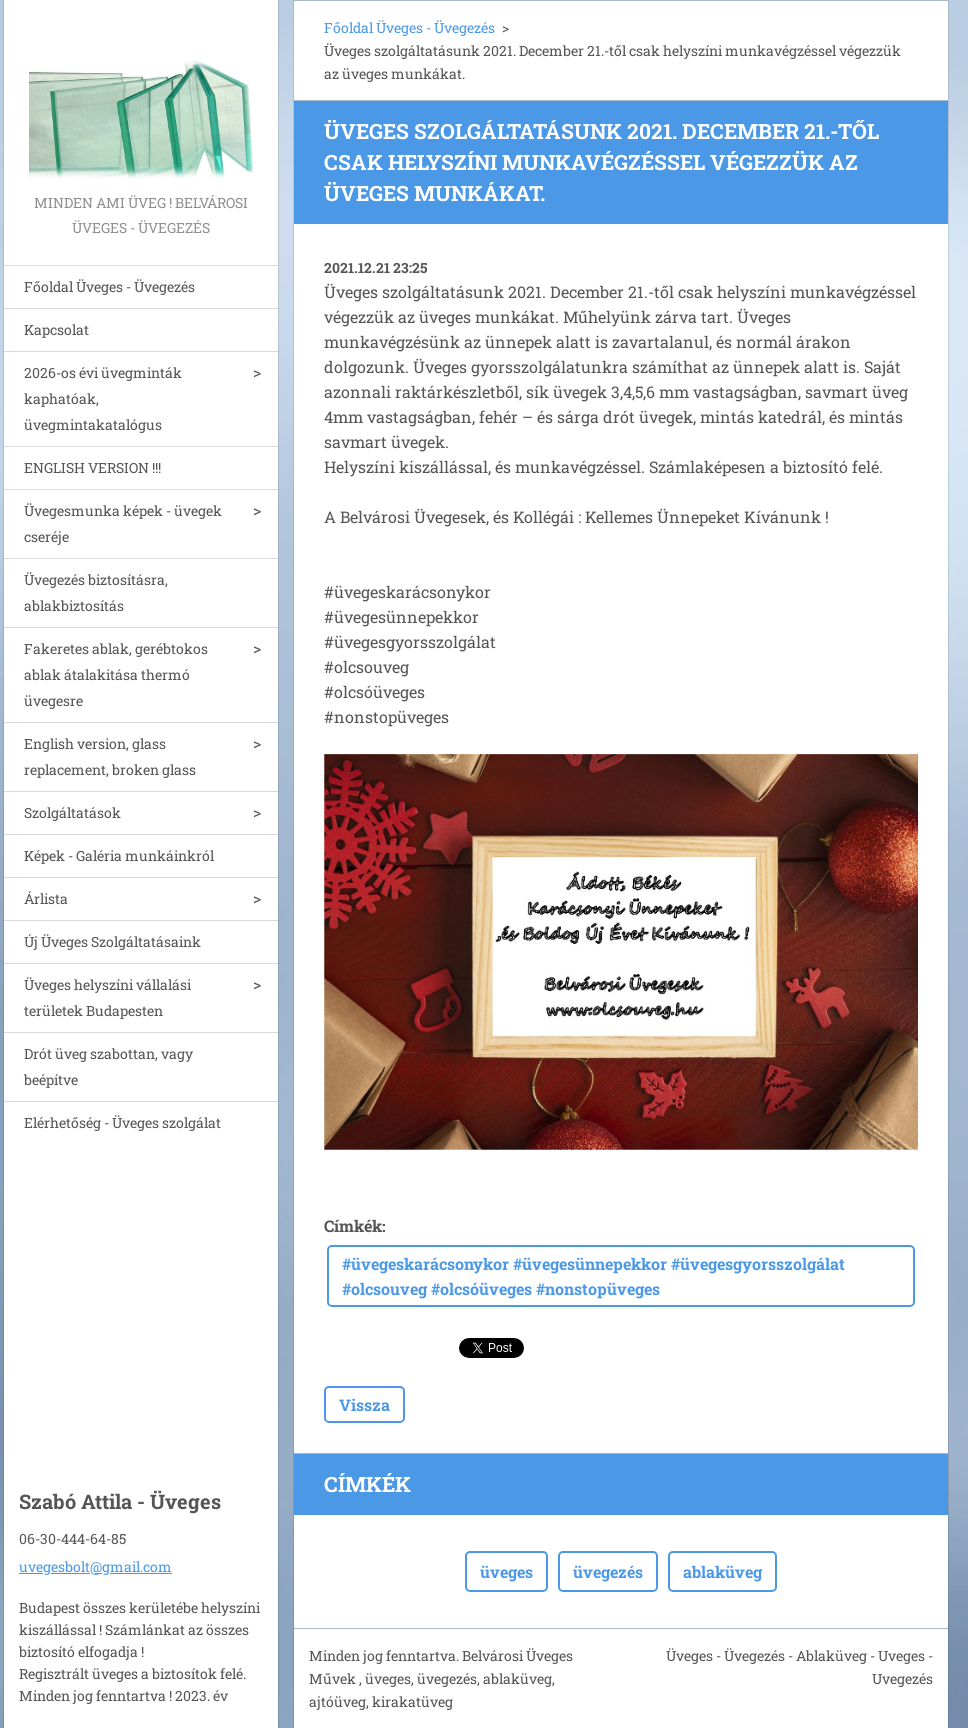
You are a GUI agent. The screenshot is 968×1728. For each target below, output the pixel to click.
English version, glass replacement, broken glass (110, 756)
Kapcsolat (56, 329)
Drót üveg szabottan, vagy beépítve (108, 1066)
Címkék (353, 1225)
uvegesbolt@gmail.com (95, 1566)
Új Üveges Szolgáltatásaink (112, 941)
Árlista (46, 898)
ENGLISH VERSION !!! (92, 467)
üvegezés (608, 1571)
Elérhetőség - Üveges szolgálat (122, 1122)
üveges (506, 1571)
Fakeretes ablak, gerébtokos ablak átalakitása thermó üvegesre (116, 674)
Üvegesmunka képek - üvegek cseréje (123, 523)
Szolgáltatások (72, 812)
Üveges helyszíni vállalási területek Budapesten (107, 997)
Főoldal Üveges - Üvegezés (109, 286)
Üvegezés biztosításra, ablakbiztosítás (96, 592)
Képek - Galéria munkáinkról (119, 855)
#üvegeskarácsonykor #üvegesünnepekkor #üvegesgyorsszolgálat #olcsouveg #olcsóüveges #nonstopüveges (593, 1276)
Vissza (364, 1404)
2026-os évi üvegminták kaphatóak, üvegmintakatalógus (103, 398)
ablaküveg (722, 1571)
